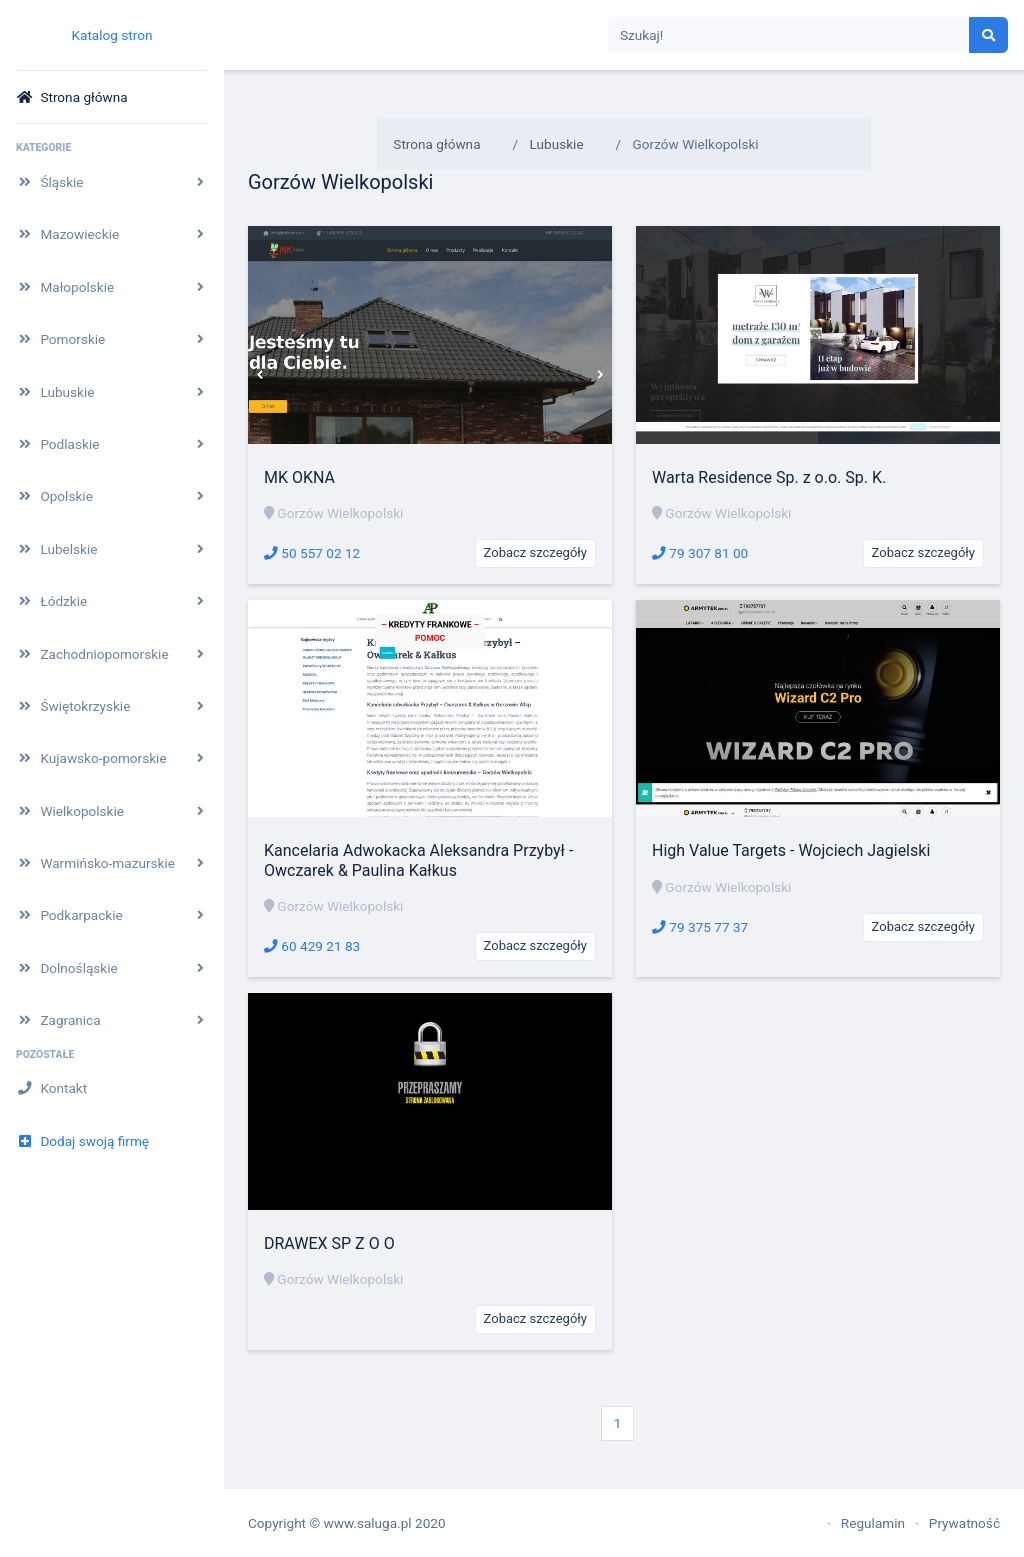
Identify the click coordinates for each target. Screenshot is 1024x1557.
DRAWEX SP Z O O (329, 1243)
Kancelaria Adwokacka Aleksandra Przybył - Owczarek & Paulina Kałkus (418, 860)
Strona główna (436, 144)
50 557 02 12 (312, 553)
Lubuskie (557, 144)
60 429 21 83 (312, 946)
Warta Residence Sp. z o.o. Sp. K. (769, 477)
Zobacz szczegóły (535, 552)
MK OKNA (299, 477)
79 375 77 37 (700, 927)
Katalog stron (111, 35)
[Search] (789, 35)
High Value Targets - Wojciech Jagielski (791, 850)
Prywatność (964, 1523)
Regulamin (873, 1523)
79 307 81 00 (700, 553)
